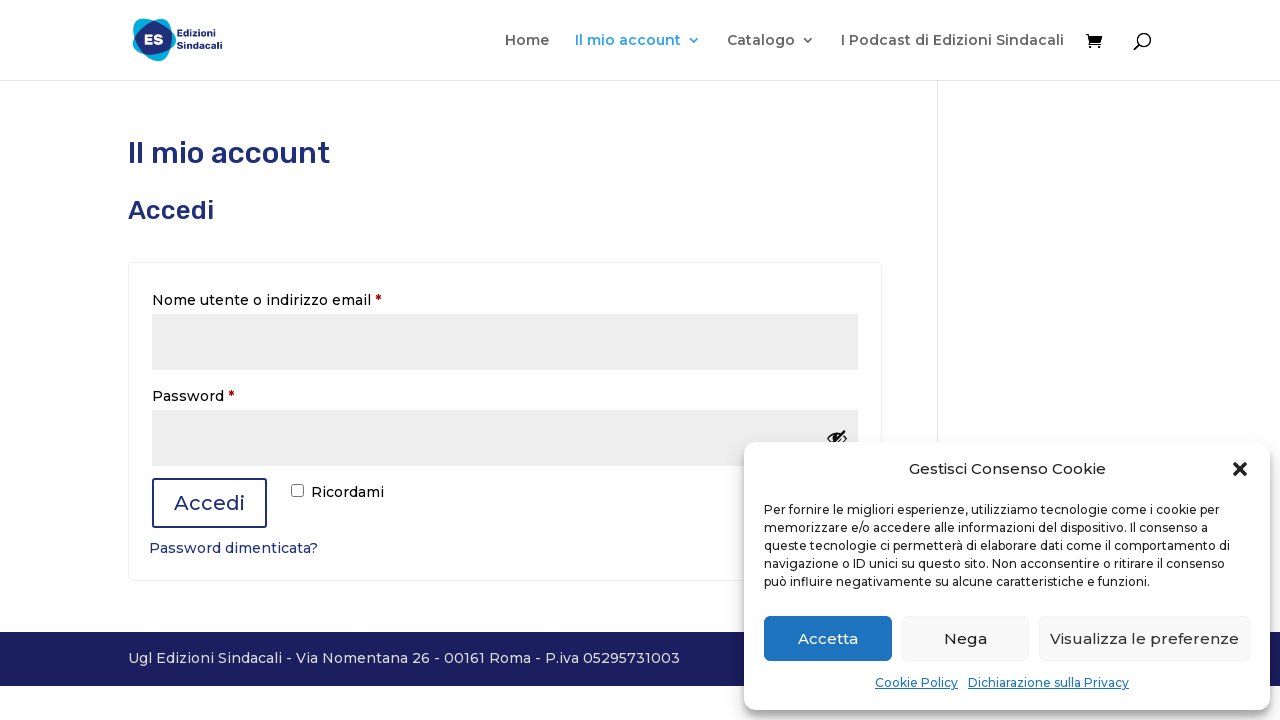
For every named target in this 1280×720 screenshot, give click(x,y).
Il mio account (628, 41)
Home (527, 41)
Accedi (209, 503)
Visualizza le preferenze (1144, 638)
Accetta (828, 638)
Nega (965, 638)
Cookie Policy (916, 682)
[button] (1240, 469)
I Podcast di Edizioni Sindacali (952, 41)
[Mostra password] (837, 438)
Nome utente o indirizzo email (300, 297)
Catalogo (761, 41)
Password (227, 393)
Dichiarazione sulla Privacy (1048, 682)
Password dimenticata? (233, 548)
